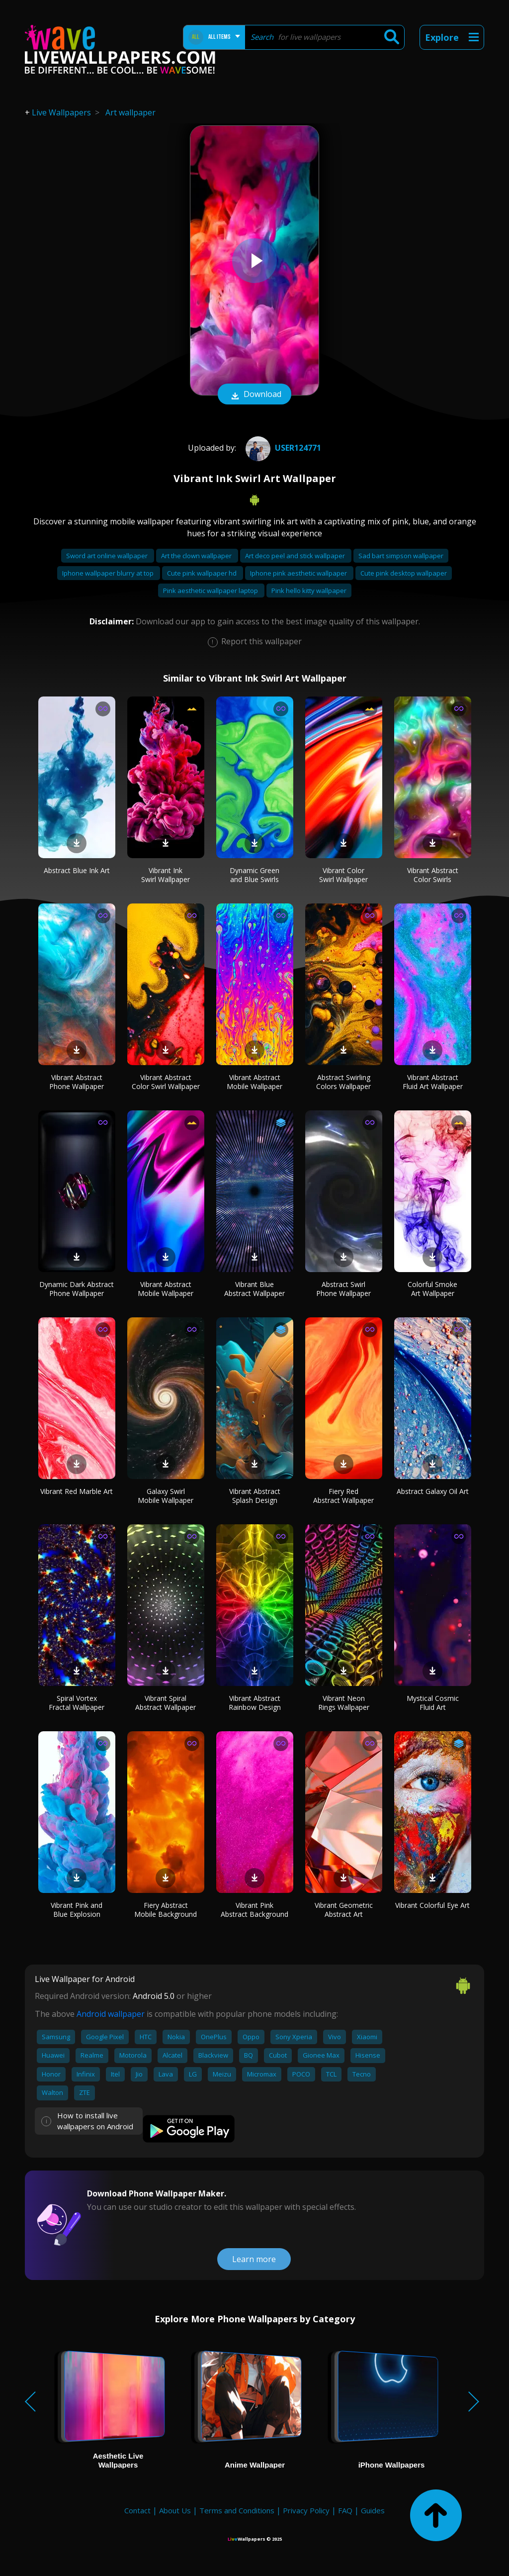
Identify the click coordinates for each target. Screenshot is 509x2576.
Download (254, 395)
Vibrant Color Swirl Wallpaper (343, 875)
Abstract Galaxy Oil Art (433, 1491)
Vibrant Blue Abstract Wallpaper (254, 1289)
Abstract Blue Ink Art (77, 870)
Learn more (254, 2259)
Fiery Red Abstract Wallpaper (343, 1495)
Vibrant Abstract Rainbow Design (255, 1702)
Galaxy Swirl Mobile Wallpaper (165, 1495)
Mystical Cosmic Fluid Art (433, 1702)
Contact (137, 2510)
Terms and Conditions (236, 2510)
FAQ (345, 2510)
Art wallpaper (130, 112)
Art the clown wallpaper (197, 555)
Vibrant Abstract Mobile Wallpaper (254, 1082)
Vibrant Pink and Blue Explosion (76, 1909)
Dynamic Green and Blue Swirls (254, 875)
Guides (373, 2510)
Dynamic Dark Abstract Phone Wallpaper (76, 1289)
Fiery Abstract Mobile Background (165, 1909)
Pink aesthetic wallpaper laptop (211, 590)
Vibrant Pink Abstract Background (254, 1909)
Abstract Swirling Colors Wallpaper (343, 1082)
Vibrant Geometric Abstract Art (344, 1909)
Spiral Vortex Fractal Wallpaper (76, 1702)
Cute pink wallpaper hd (202, 573)
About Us (175, 2510)
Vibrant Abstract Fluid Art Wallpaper (433, 1082)
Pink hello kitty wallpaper (308, 590)
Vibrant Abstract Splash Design (254, 1495)
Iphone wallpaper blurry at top (108, 573)
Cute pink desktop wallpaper (403, 573)
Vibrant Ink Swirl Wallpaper (165, 875)
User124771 (282, 447)
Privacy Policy (306, 2510)
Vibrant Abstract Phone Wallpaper (76, 1082)
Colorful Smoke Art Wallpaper (432, 1289)
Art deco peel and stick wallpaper (295, 555)
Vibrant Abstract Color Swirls (432, 875)
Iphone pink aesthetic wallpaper (299, 573)
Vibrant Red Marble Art (76, 1491)
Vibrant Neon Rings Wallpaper (343, 1702)
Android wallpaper (111, 2013)
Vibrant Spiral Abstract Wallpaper (165, 1702)
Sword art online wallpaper (107, 555)
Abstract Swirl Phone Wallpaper (343, 1289)
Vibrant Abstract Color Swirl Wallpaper (166, 1082)
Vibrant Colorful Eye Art (432, 1905)
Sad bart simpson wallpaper (400, 555)
